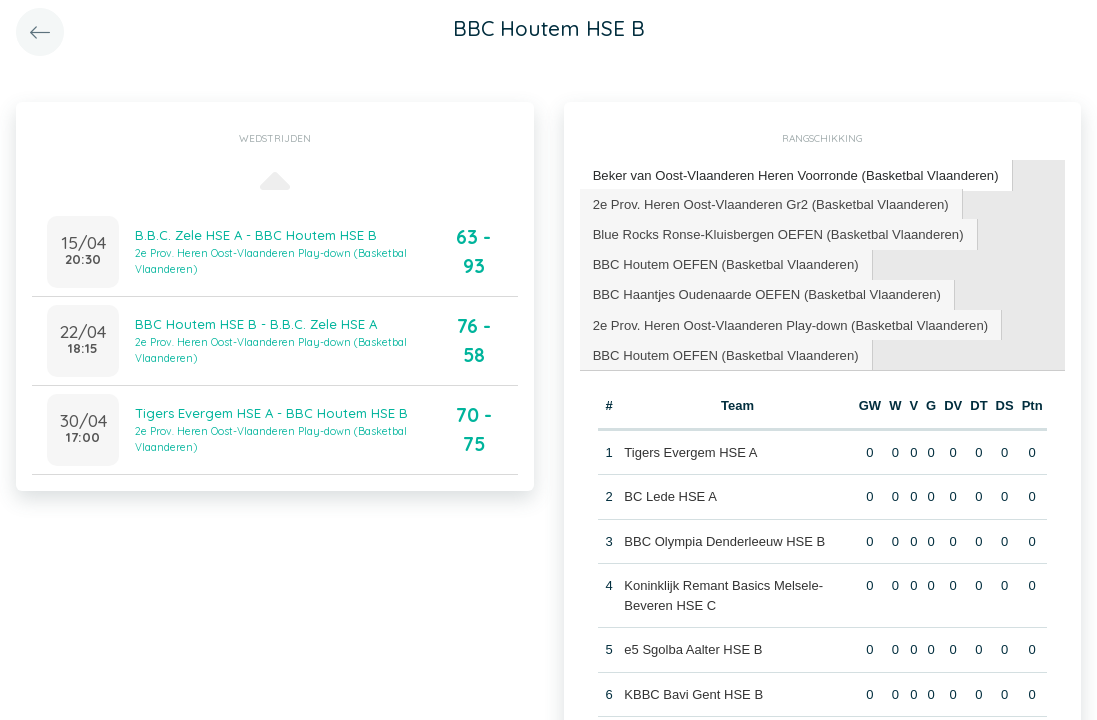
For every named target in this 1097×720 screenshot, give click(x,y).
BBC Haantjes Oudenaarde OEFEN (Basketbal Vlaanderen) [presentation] (765, 292)
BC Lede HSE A (670, 494)
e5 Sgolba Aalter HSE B (693, 647)
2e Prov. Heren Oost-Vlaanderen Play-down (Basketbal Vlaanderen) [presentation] (789, 322)
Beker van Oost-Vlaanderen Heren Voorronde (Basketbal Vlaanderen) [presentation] (794, 174)
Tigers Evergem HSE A (690, 450)
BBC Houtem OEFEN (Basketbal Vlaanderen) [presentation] (725, 262)
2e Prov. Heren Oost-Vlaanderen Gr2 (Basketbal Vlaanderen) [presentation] (769, 202)
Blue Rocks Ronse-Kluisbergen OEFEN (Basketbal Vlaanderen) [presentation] (777, 232)
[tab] (795, 175)
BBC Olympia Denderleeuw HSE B (724, 539)
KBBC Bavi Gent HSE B (693, 692)
